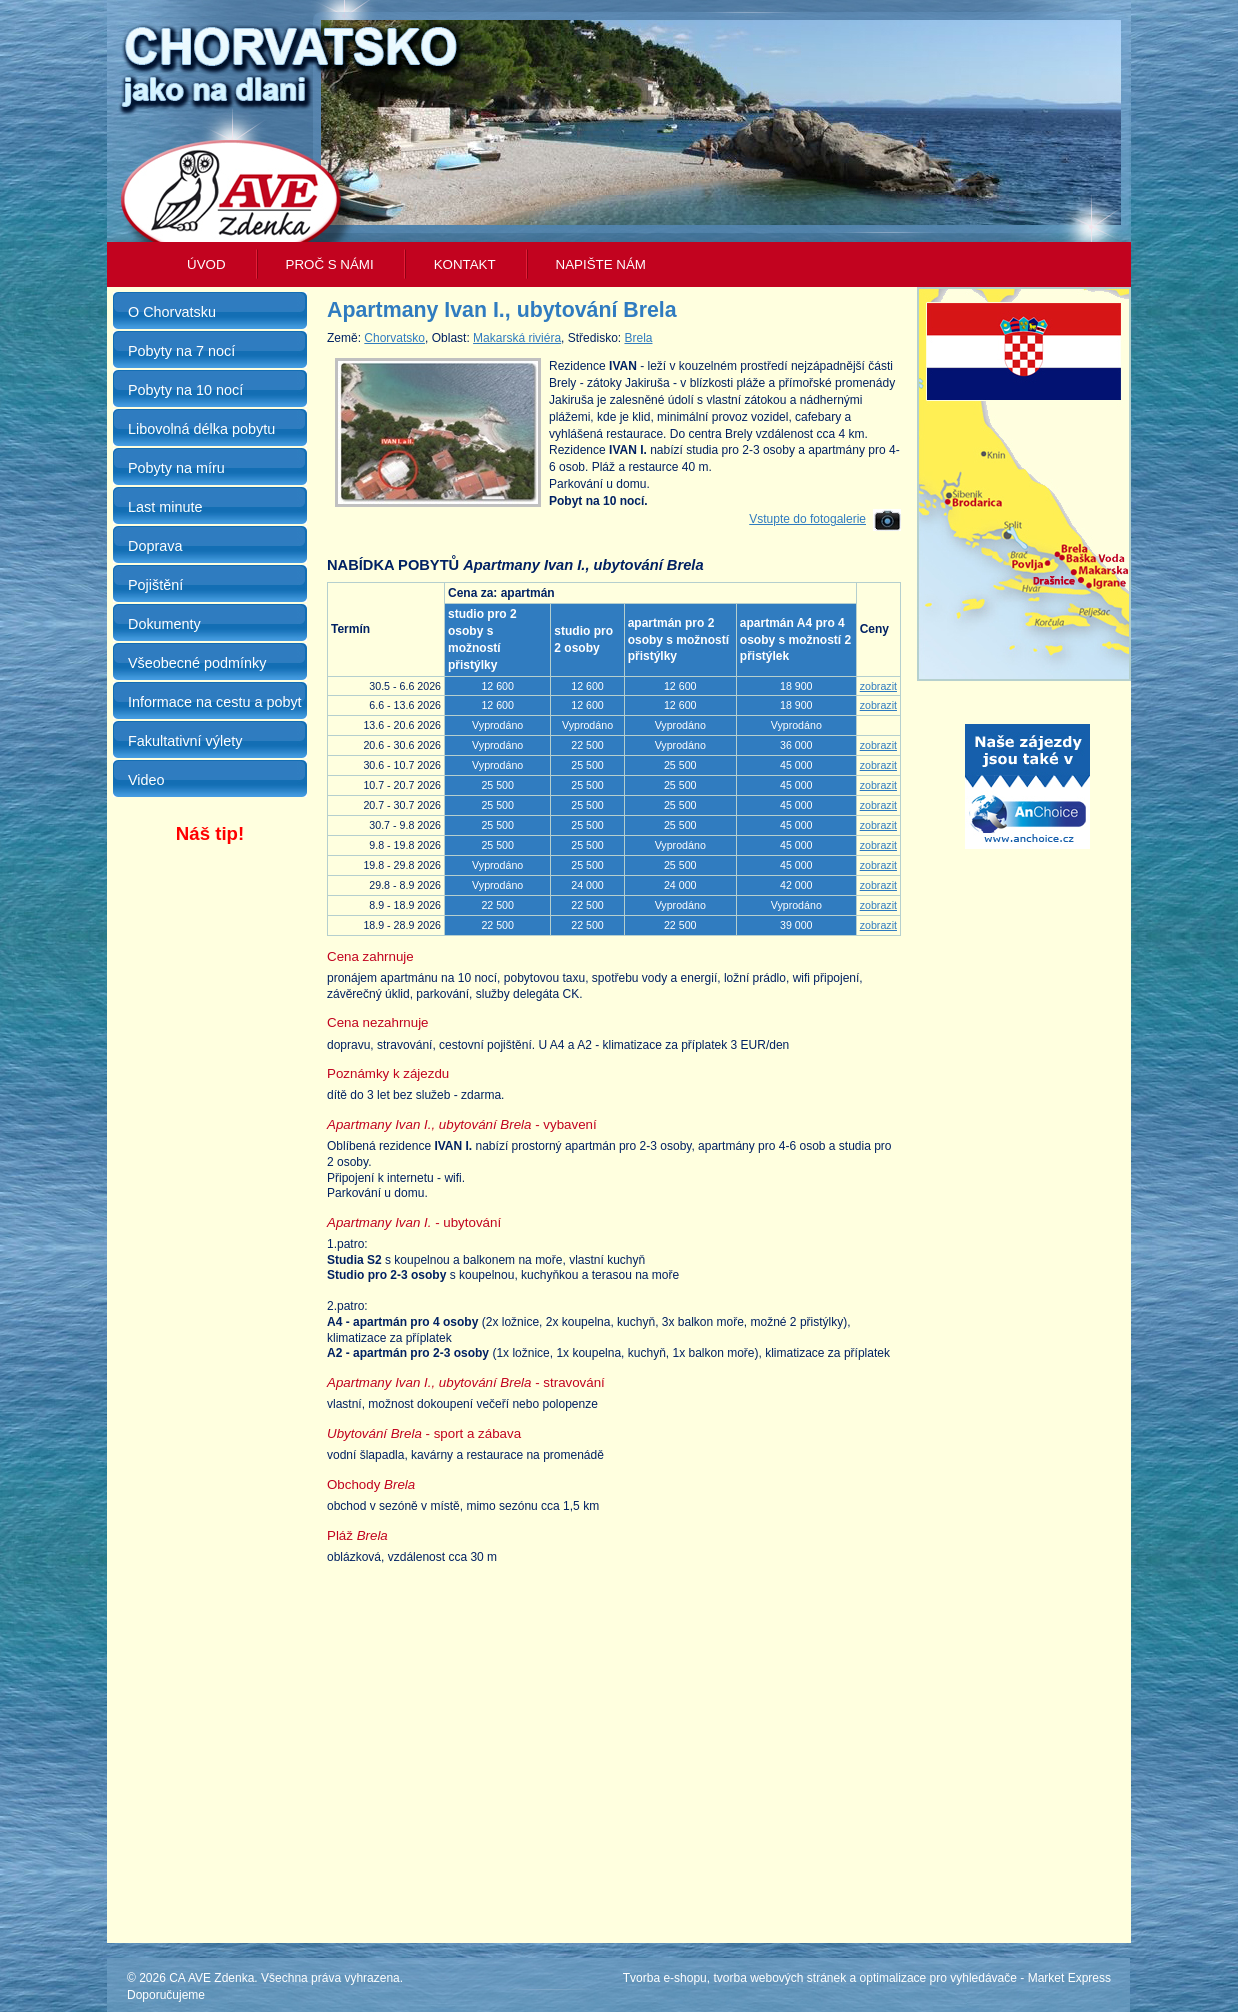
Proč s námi (330, 264)
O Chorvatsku (172, 312)
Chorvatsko (394, 338)
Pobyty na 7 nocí (181, 351)
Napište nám (601, 264)
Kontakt (465, 264)
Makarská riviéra (517, 338)
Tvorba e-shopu (665, 1978)
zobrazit (878, 686)
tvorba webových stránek (779, 1978)
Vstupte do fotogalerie (807, 519)
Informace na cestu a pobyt (215, 702)
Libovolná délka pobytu (201, 429)
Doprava (155, 546)
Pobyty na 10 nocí (185, 390)
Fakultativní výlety (185, 741)
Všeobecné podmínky (197, 663)
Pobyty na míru (176, 468)
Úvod (206, 264)
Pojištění (155, 585)
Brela (638, 338)
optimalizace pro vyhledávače (938, 1978)
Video (146, 780)
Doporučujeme (166, 1995)
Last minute (165, 507)
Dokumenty (164, 624)
